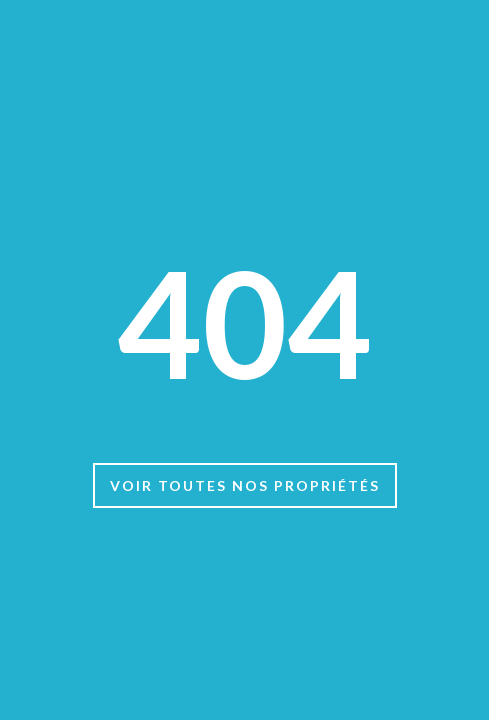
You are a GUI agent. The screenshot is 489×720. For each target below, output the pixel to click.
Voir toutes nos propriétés (245, 485)
